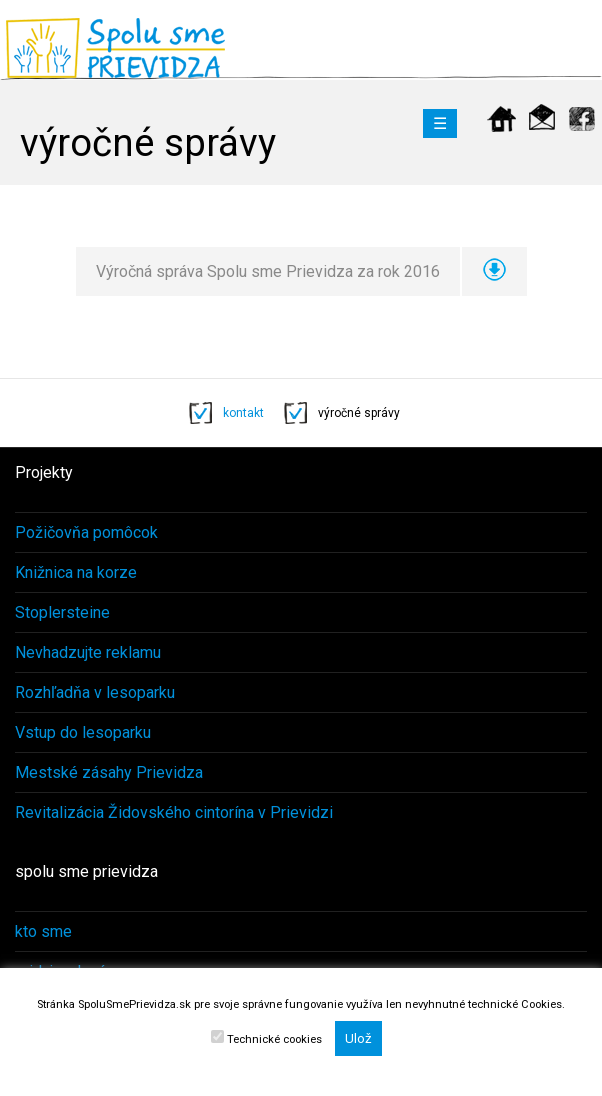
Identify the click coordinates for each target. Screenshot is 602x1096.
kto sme (43, 931)
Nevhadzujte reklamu (88, 652)
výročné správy (359, 413)
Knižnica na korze (76, 572)
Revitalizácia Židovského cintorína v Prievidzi (174, 812)
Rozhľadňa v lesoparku (95, 692)
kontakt (243, 413)
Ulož (358, 1038)
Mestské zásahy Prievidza (109, 772)
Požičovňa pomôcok (86, 532)
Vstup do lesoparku (83, 732)
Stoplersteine (62, 612)
